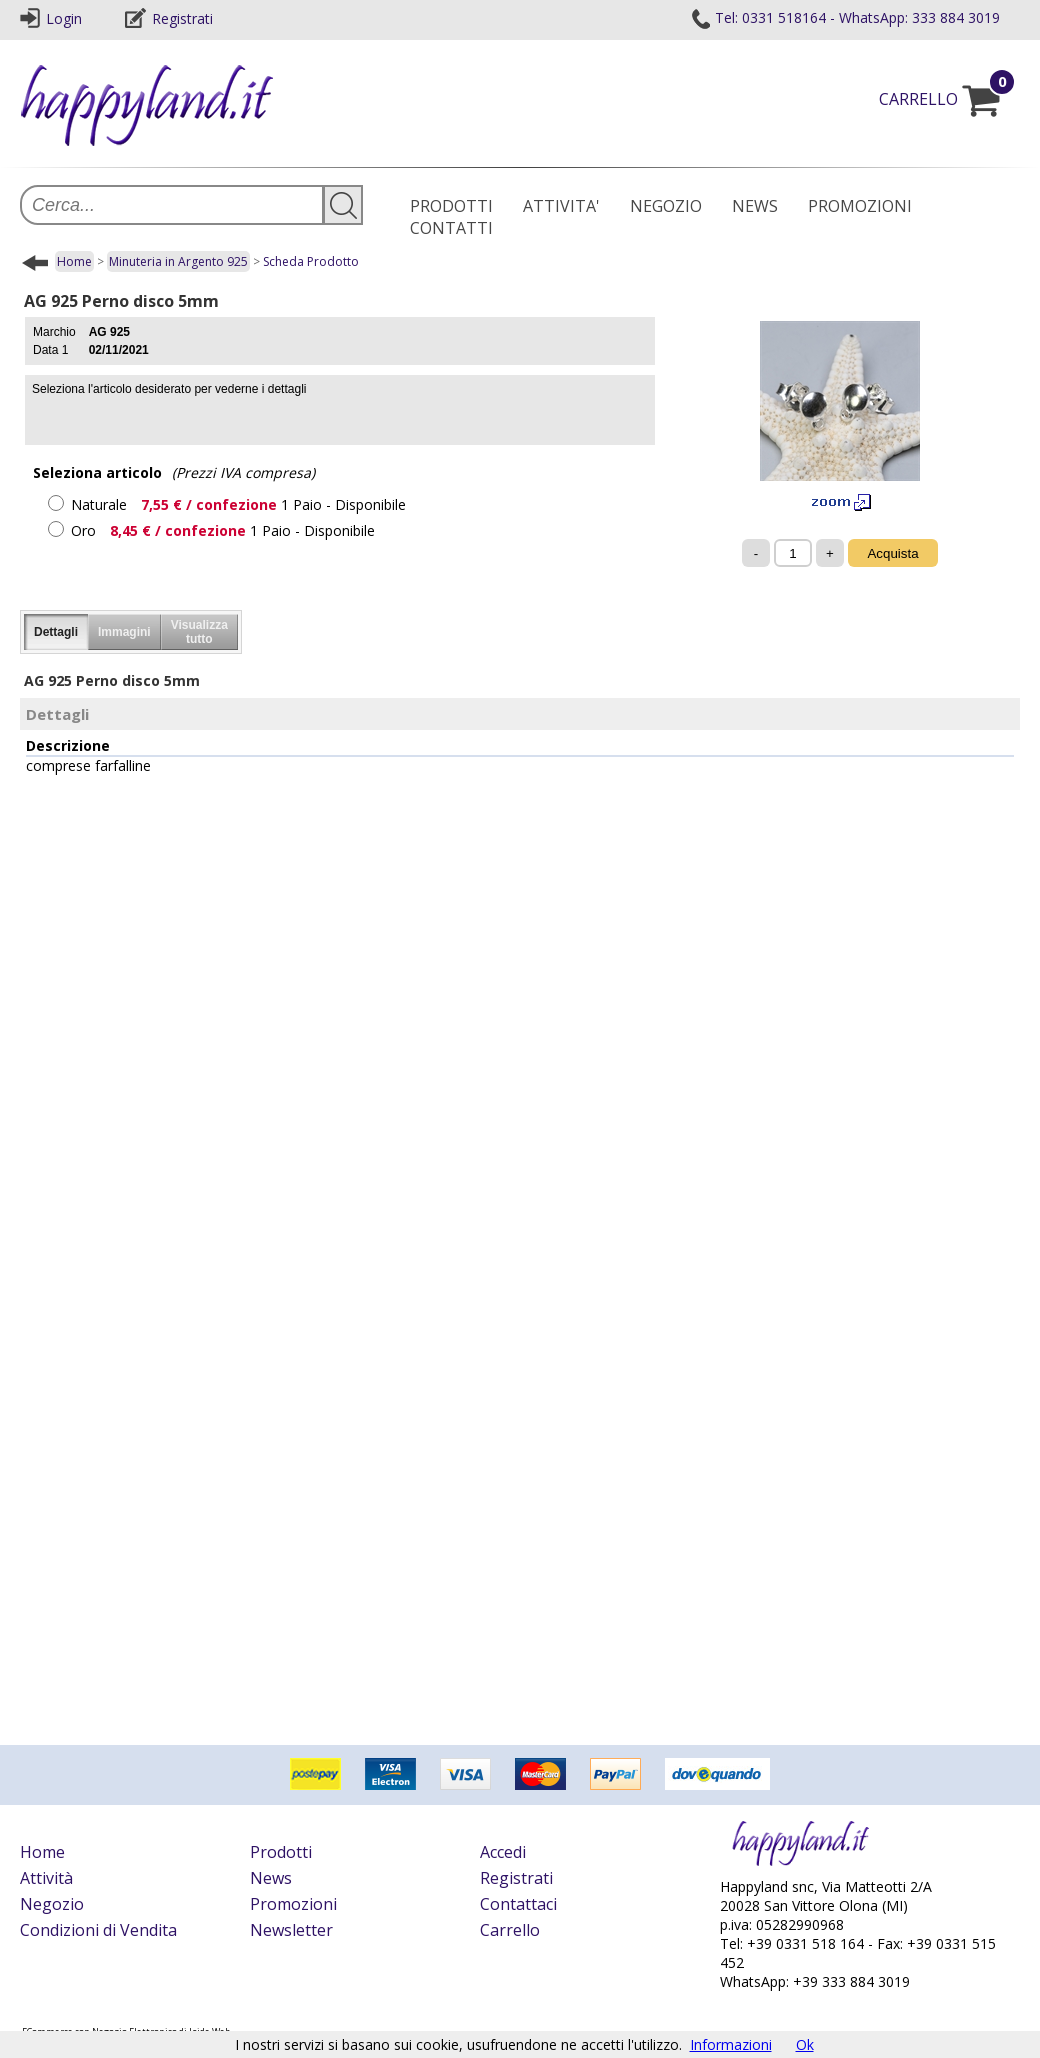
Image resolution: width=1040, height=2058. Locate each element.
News (271, 1878)
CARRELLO (949, 99)
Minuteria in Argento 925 (178, 261)
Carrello (510, 1930)
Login (51, 18)
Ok (805, 2044)
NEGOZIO (666, 206)
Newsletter (291, 1930)
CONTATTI (451, 228)
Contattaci (518, 1904)
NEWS (755, 206)
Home (74, 261)
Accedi (503, 1852)
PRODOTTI (451, 206)
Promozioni (293, 1904)
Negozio (52, 1904)
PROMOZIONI (860, 206)
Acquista (892, 553)
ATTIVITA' (561, 206)
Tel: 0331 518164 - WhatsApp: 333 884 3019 (845, 17)
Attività (46, 1878)
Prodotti (281, 1852)
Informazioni (731, 2044)
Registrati (169, 18)
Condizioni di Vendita (98, 1930)
